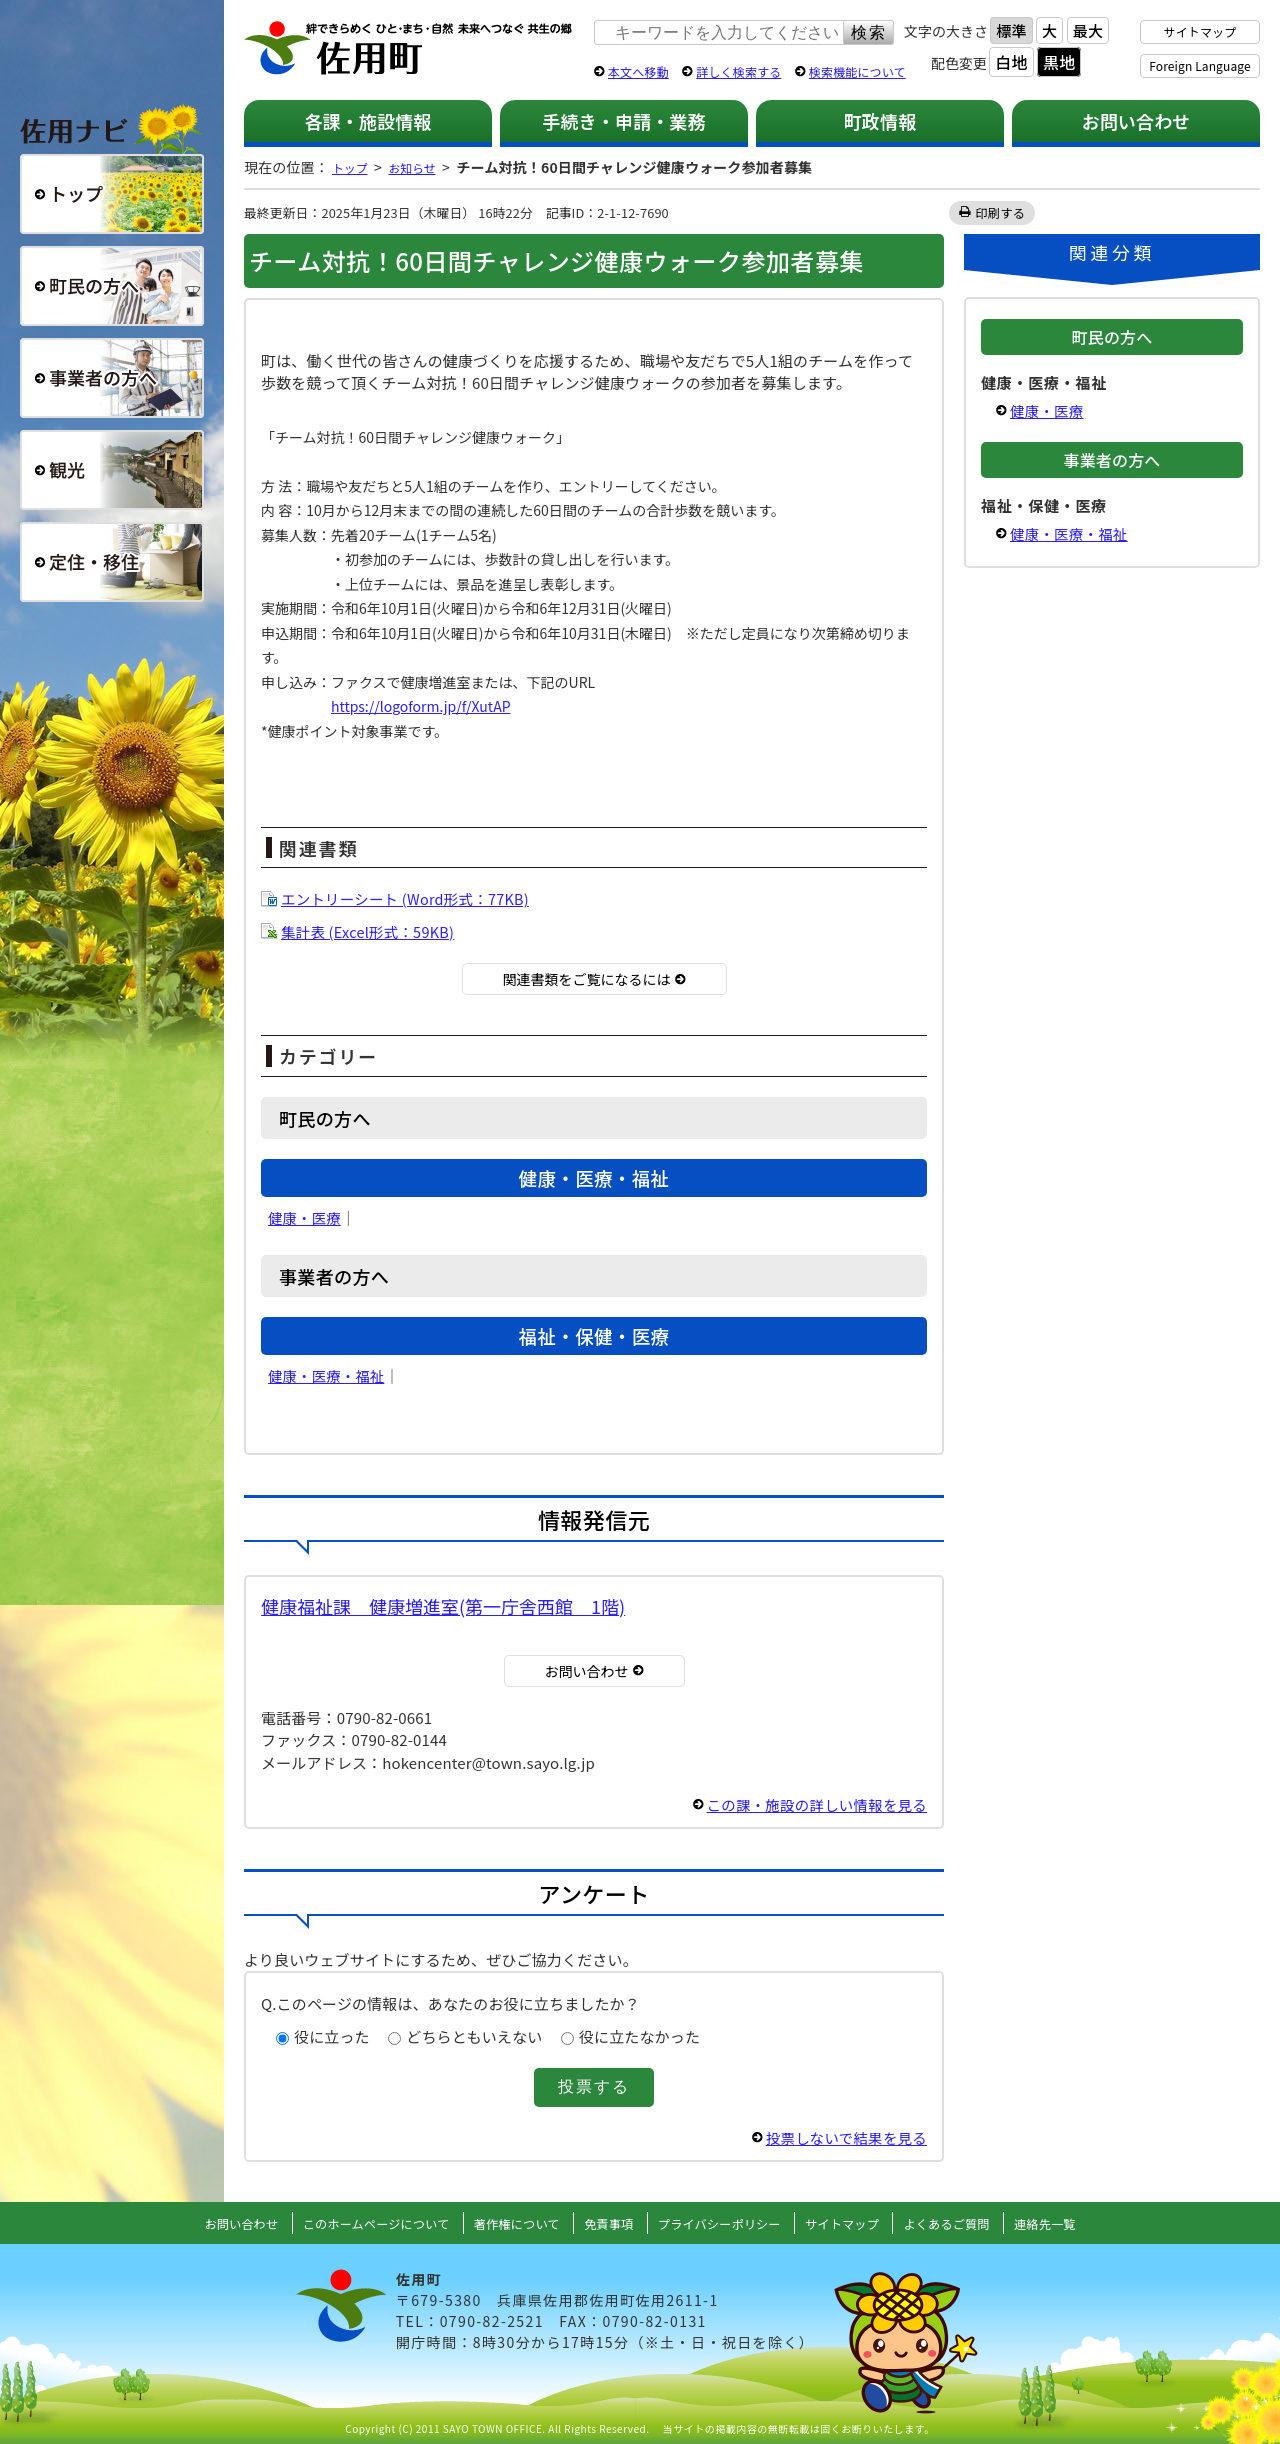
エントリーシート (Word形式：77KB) (410, 898)
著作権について (507, 2223)
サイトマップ (1200, 31)
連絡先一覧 (1080, 2223)
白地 (1011, 62)
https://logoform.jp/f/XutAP (421, 706)
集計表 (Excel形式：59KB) (371, 931)
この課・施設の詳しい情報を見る (812, 1804)
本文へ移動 (638, 71)
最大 (1088, 30)
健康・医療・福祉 (328, 1375)
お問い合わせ (1136, 121)
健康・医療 (306, 1217)
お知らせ (424, 167)
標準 (1011, 30)
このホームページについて (353, 2223)
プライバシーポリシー (726, 2223)
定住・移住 (112, 562)
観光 (112, 470)
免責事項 (606, 2223)
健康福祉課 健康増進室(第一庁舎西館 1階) (443, 1606)
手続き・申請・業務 (623, 121)
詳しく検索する (738, 71)
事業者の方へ (112, 378)
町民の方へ (112, 286)
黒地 (1059, 62)
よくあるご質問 (974, 2223)
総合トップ (112, 194)
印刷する (1001, 212)
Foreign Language (1199, 65)
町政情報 (880, 121)
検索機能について (857, 71)
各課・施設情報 (367, 121)
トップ (353, 167)
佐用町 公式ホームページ (409, 49)
